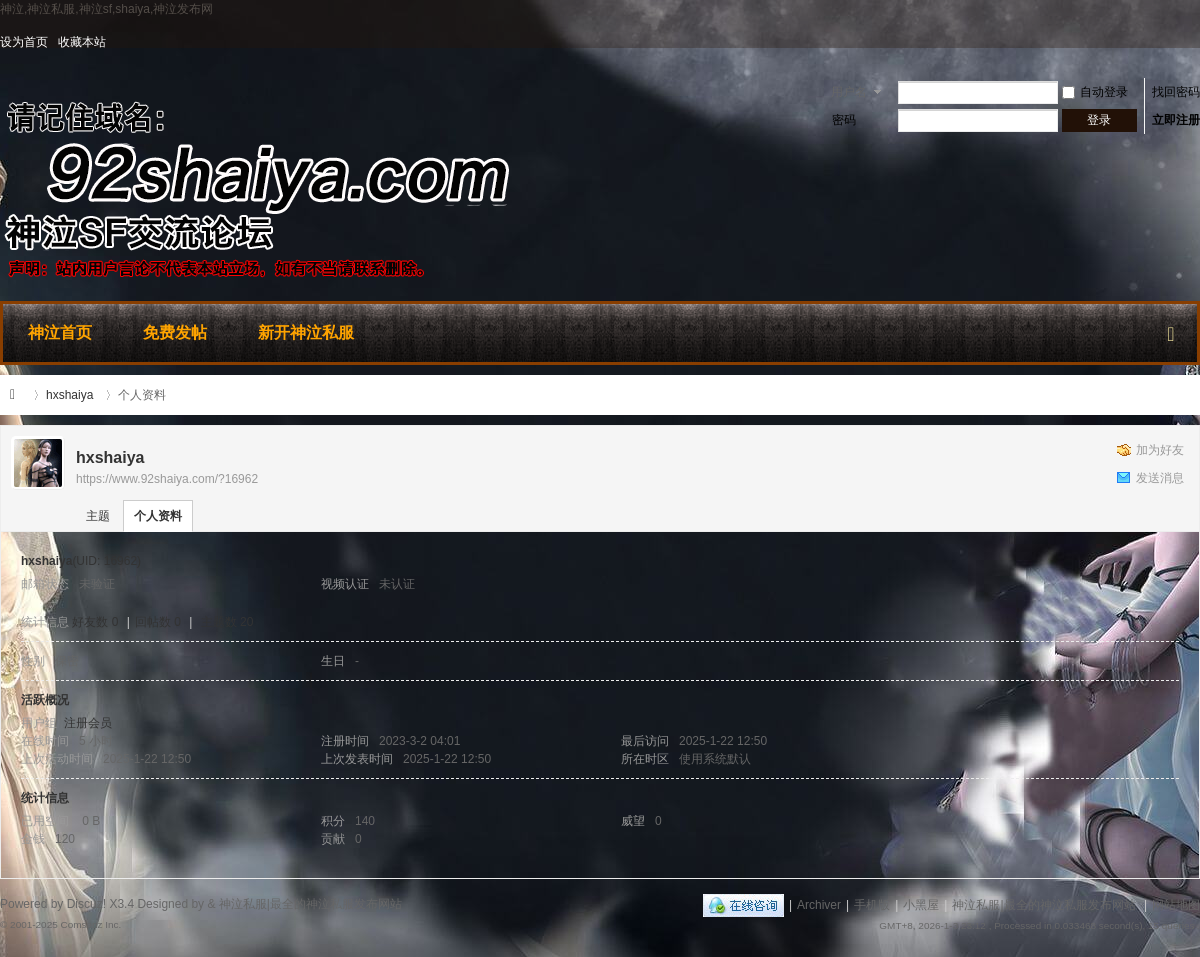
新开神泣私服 (306, 332)
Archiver (819, 905)
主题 (98, 516)
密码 (844, 120)
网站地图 (1176, 905)
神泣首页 (60, 332)
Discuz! (86, 904)
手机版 (872, 905)
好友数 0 (95, 622)
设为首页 (24, 42)
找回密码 (1176, 92)
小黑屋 (921, 905)
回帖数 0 (158, 622)
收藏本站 (82, 42)
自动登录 (1095, 92)
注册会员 (88, 723)
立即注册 (1176, 120)
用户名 (849, 92)
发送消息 (1160, 478)
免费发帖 (175, 332)
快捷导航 (1171, 330)
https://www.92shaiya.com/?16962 (167, 479)
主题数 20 (227, 622)
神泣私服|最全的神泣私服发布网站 (18, 395)
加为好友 (1160, 450)
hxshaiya (69, 395)
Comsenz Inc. (90, 924)
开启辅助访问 (1195, 42)
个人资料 (158, 516)
